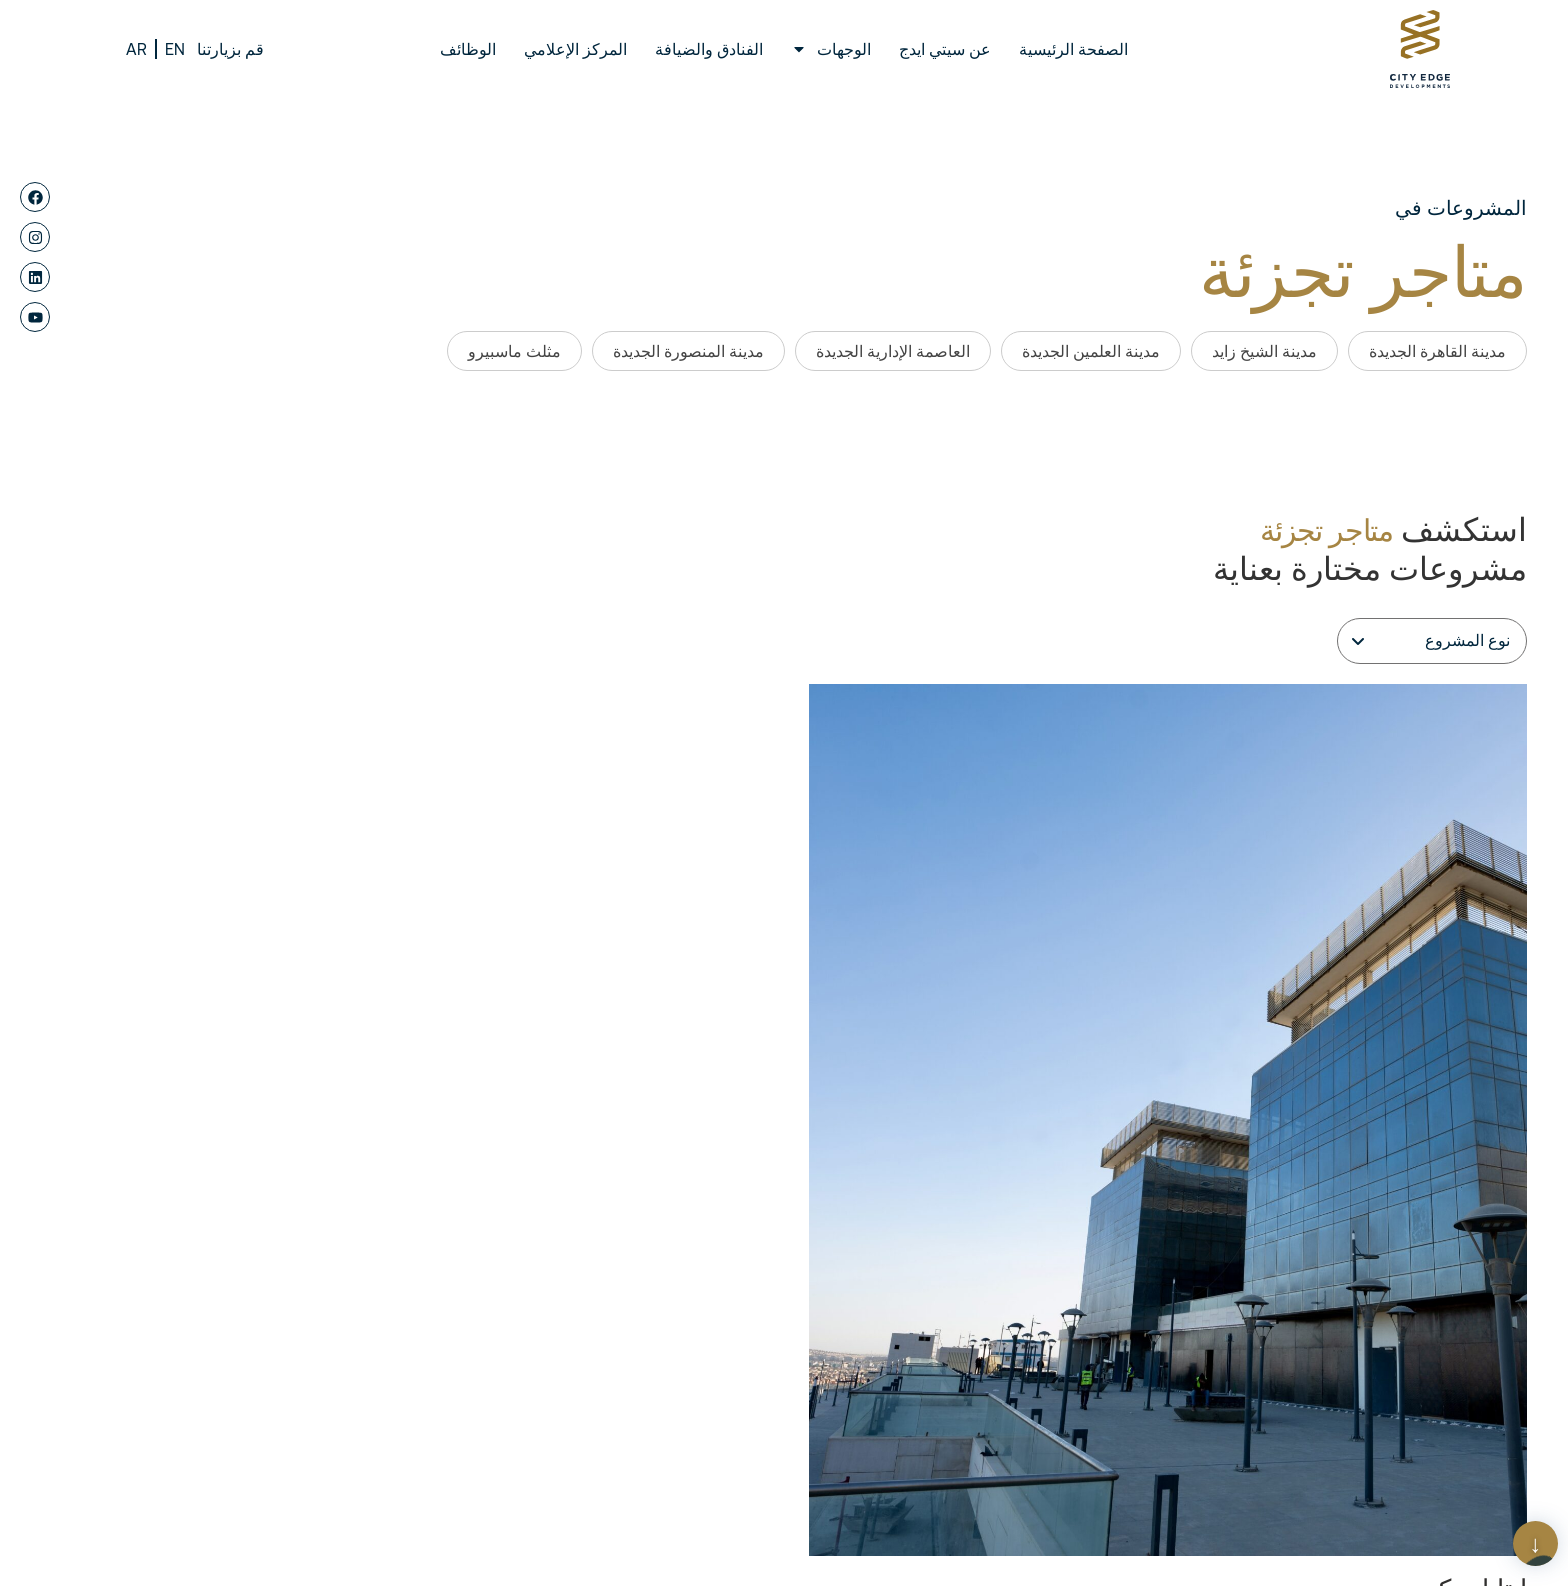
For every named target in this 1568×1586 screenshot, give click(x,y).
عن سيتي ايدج (945, 49)
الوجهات (831, 49)
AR (136, 49)
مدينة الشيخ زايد (1264, 351)
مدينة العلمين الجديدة (1091, 351)
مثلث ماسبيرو (514, 351)
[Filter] (1432, 641)
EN (175, 49)
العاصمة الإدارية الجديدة (893, 351)
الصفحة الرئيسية (1073, 49)
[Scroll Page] (1535, 1543)
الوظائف (468, 49)
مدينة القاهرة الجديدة (1437, 351)
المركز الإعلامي (575, 49)
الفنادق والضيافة (709, 49)
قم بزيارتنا (230, 49)
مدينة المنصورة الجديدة (688, 351)
